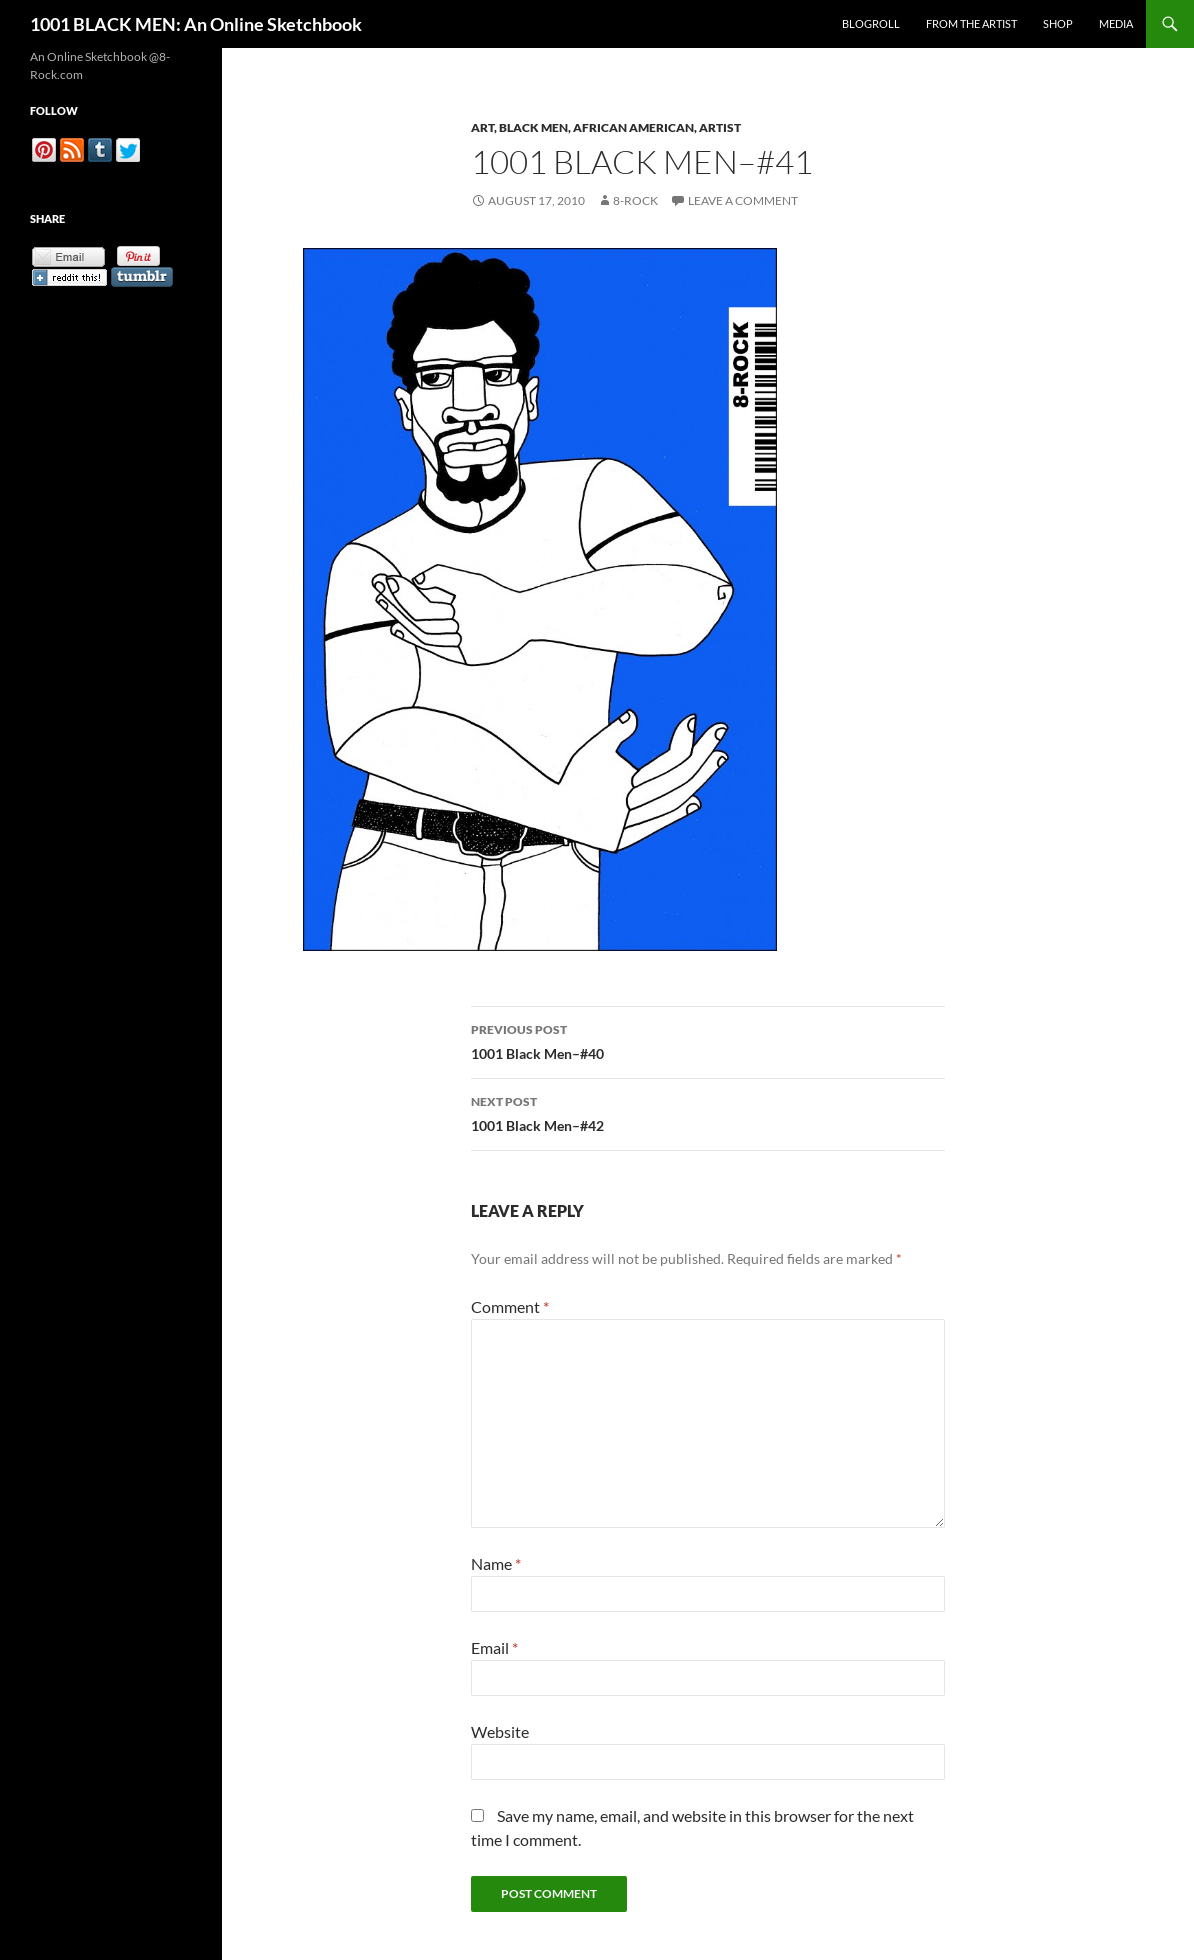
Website (500, 1731)
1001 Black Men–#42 (708, 1112)
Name (496, 1563)
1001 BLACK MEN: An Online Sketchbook (196, 24)
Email (494, 1647)
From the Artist (971, 23)
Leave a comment (743, 200)
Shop (1058, 23)
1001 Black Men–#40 (708, 1040)
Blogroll (871, 23)
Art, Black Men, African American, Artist (606, 127)
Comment (510, 1306)
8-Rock (635, 200)
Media (1116, 23)
